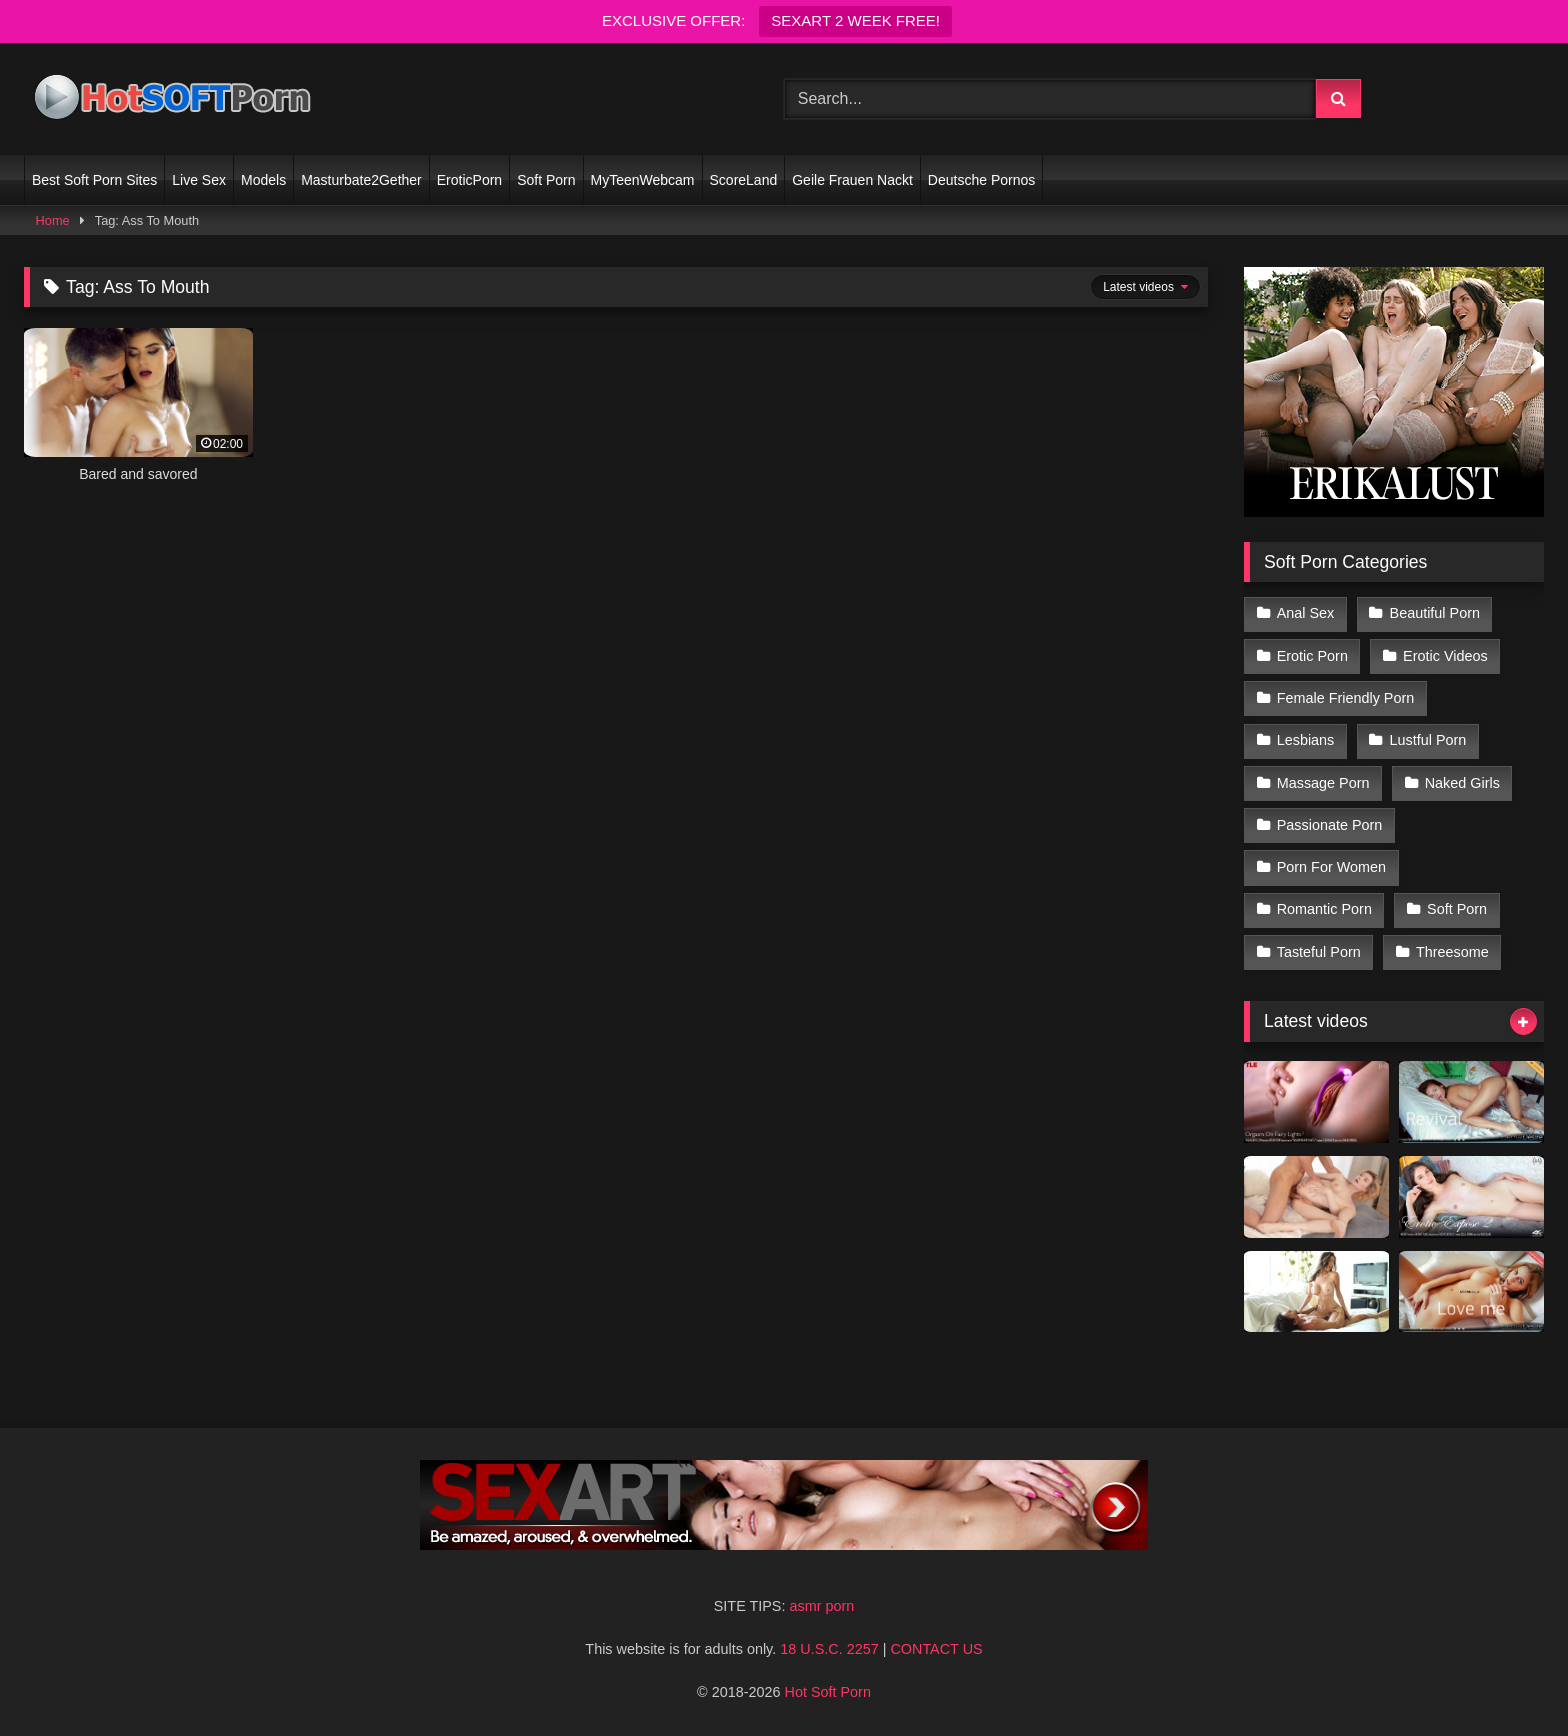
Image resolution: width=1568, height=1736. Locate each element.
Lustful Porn (1428, 740)
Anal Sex (1306, 613)
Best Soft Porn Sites (94, 180)
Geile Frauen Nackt (852, 180)
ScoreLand (744, 180)
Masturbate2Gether (361, 180)
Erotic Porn (1312, 656)
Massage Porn (1323, 783)
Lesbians (1306, 740)
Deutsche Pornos (981, 180)
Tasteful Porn (1319, 952)
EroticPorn (469, 180)
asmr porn (821, 1606)
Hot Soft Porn (828, 1692)
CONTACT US (936, 1649)
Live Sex (199, 180)
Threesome (1452, 952)
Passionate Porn (1330, 825)
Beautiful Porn (1435, 613)
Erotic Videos (1445, 656)
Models (263, 180)
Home (53, 220)
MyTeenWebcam (643, 180)
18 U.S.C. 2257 (829, 1649)
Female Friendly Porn (1346, 698)
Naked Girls (1462, 783)
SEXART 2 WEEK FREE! (855, 20)
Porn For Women (1331, 867)
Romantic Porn (1324, 909)
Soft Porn (546, 180)
